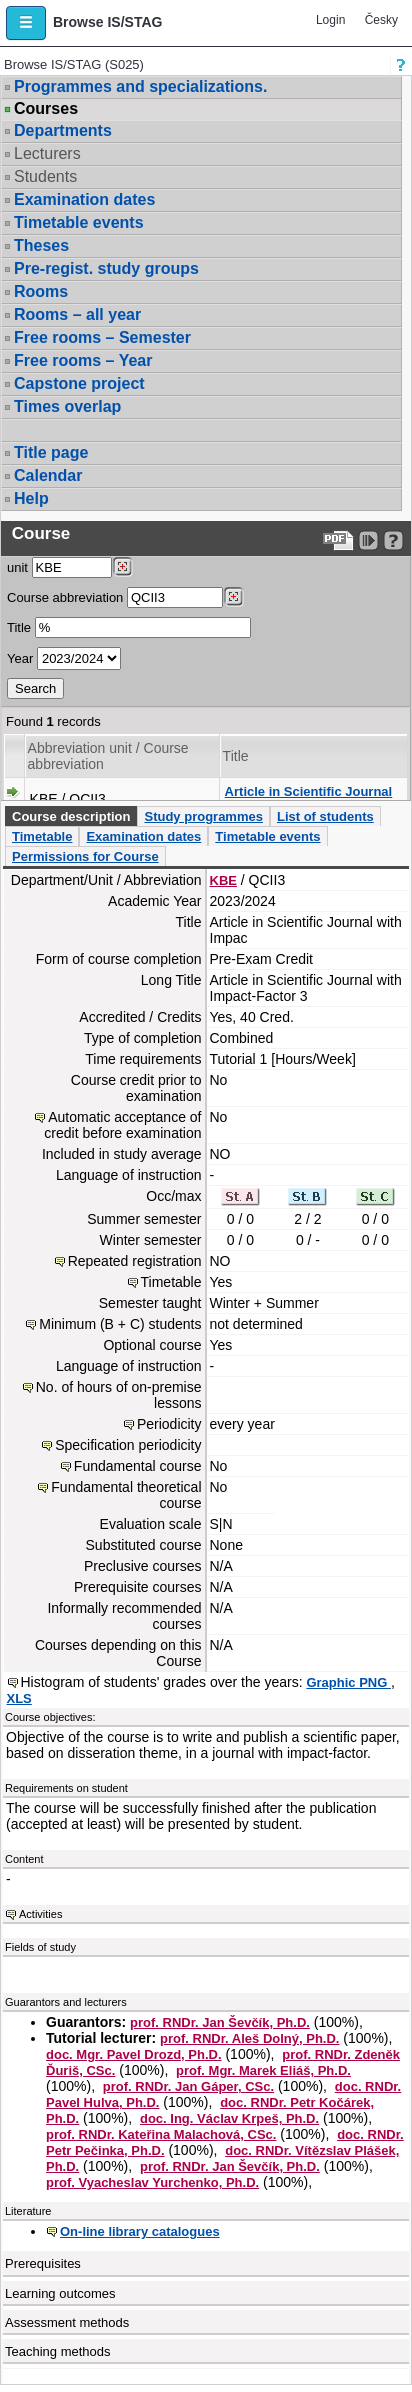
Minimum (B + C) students (120, 1324)
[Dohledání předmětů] (233, 597)
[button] (26, 23)
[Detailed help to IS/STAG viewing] (393, 540)
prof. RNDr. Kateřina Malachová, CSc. (161, 2134)
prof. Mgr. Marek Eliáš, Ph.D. (263, 2070)
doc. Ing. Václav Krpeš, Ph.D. (229, 2118)
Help (31, 498)
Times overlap (67, 406)
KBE (223, 880)
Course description (71, 816)
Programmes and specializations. (140, 86)
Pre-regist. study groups (106, 268)
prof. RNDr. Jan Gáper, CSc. (188, 2086)
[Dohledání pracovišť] (122, 567)
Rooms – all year (77, 314)
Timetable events (79, 222)
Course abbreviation (65, 597)
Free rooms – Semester (102, 337)
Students (45, 176)
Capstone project (79, 383)
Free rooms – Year (83, 360)
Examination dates (84, 199)
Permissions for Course (85, 856)
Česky (381, 20)
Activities (40, 1914)
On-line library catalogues (140, 2231)
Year (20, 658)
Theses (41, 245)
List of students (325, 816)
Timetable (42, 836)
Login (330, 20)
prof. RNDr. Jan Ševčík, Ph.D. (220, 2022)
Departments (63, 130)
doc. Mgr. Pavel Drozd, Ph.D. (134, 2054)
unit (17, 567)
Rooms (41, 291)
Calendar (48, 475)
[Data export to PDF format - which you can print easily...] (338, 540)
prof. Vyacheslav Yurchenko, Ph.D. (152, 2182)
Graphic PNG (348, 1682)
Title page (51, 452)
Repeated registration (135, 1261)
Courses (46, 109)
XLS (19, 1698)
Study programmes (203, 816)
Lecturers (47, 153)
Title (19, 627)
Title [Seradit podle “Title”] (236, 756)
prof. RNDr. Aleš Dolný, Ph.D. (249, 2038)
